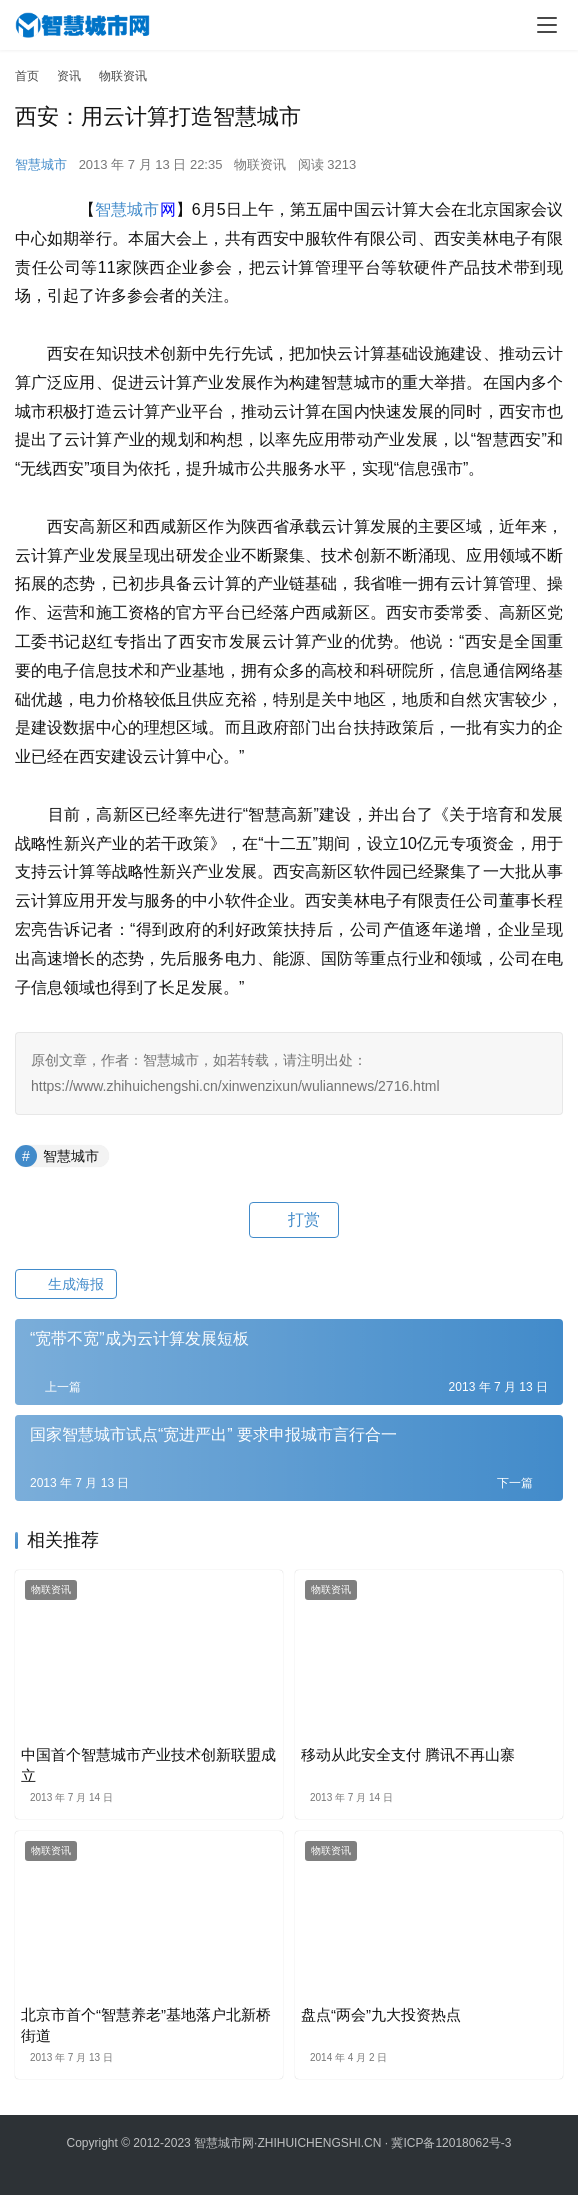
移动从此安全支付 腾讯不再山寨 (408, 1754)
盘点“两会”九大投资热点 (381, 2014)
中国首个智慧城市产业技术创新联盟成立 (148, 1765)
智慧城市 (41, 164)
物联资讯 (260, 164)
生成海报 (66, 1284)
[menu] (547, 25)
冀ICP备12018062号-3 (451, 2143)
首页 (27, 76)
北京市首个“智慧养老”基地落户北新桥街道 (146, 2025)
